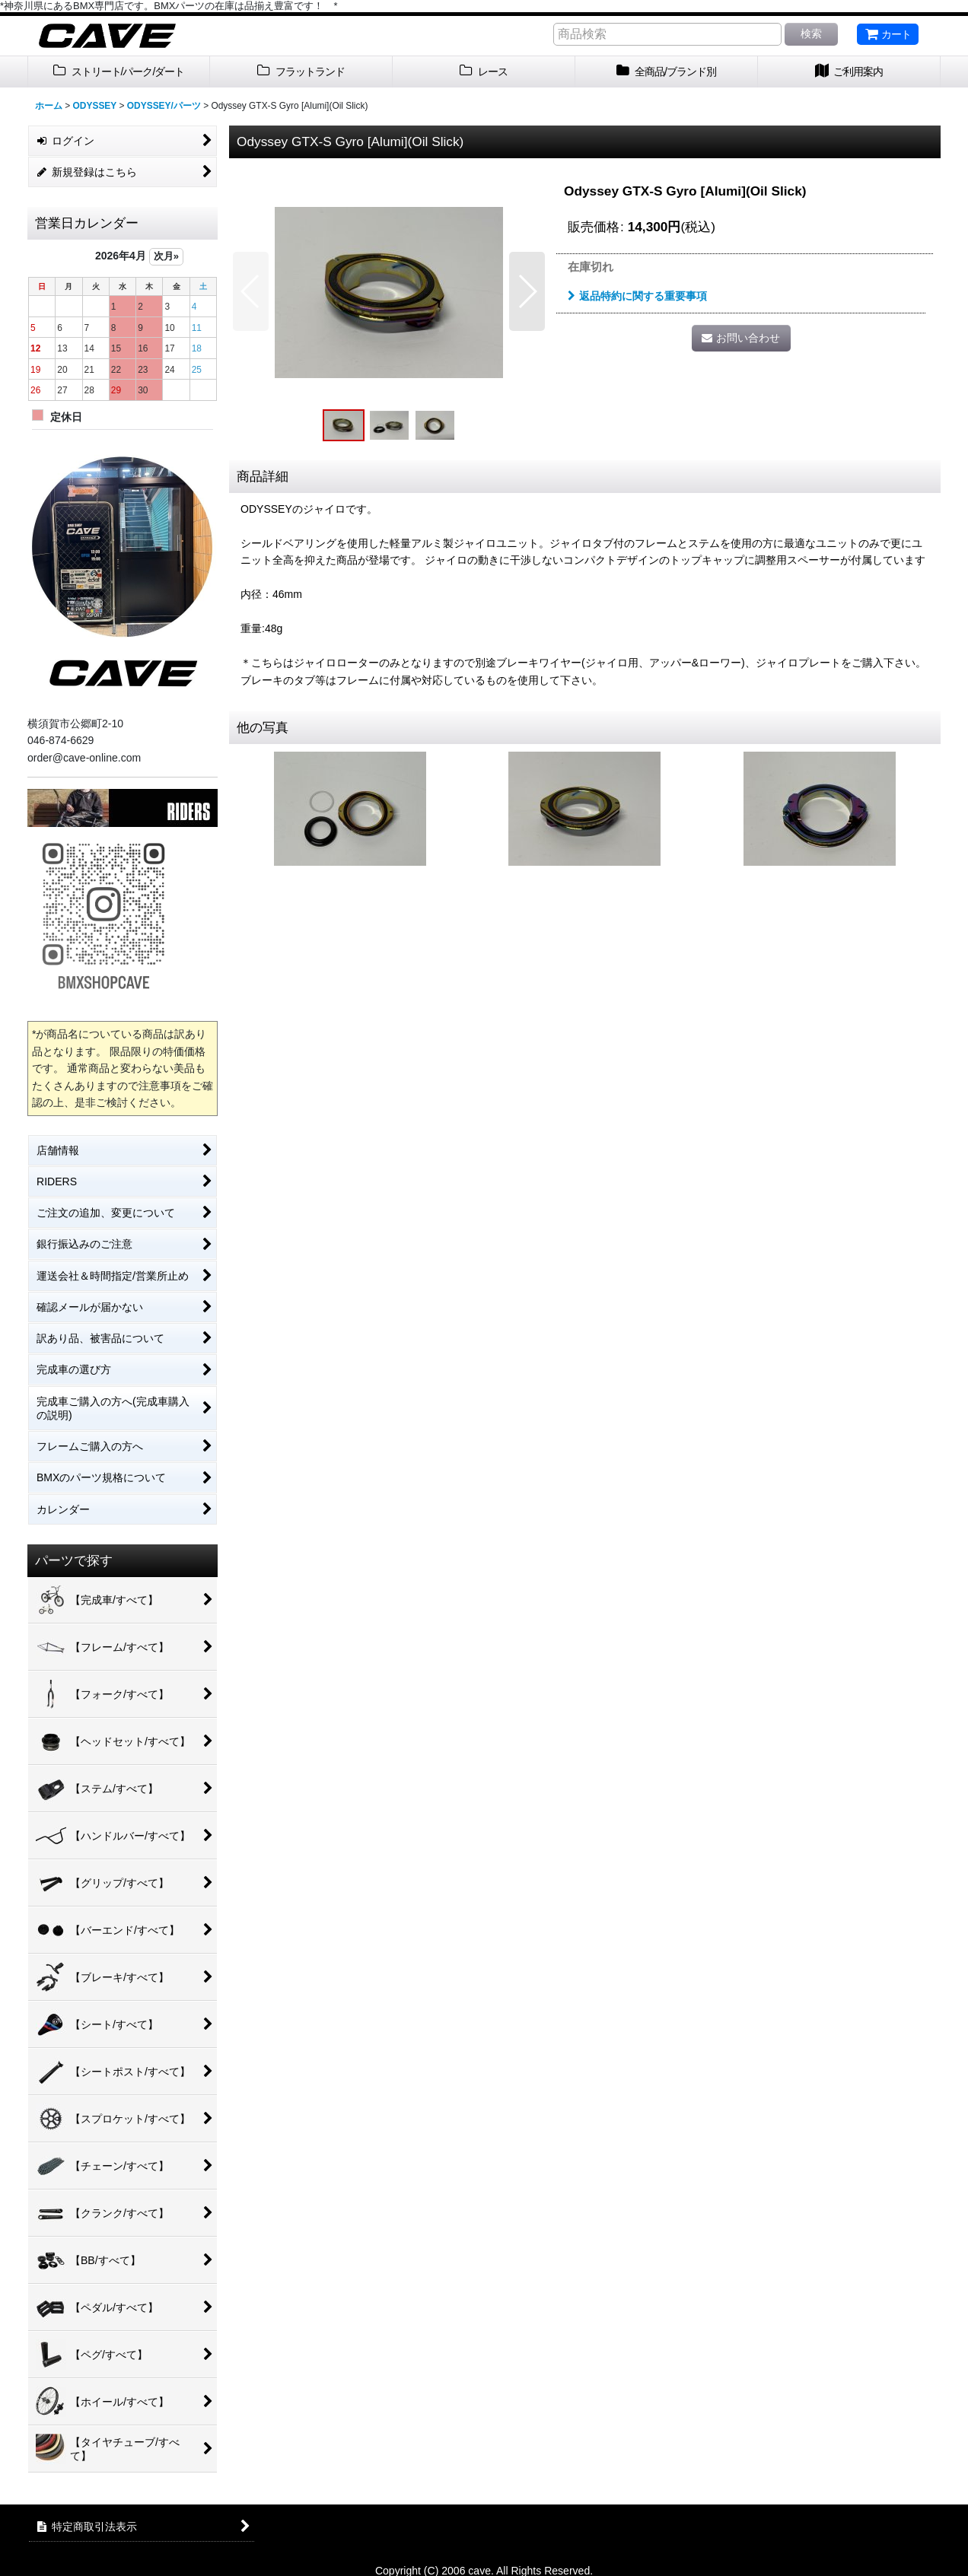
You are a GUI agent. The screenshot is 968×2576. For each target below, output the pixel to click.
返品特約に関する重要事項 (637, 296)
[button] (251, 291)
